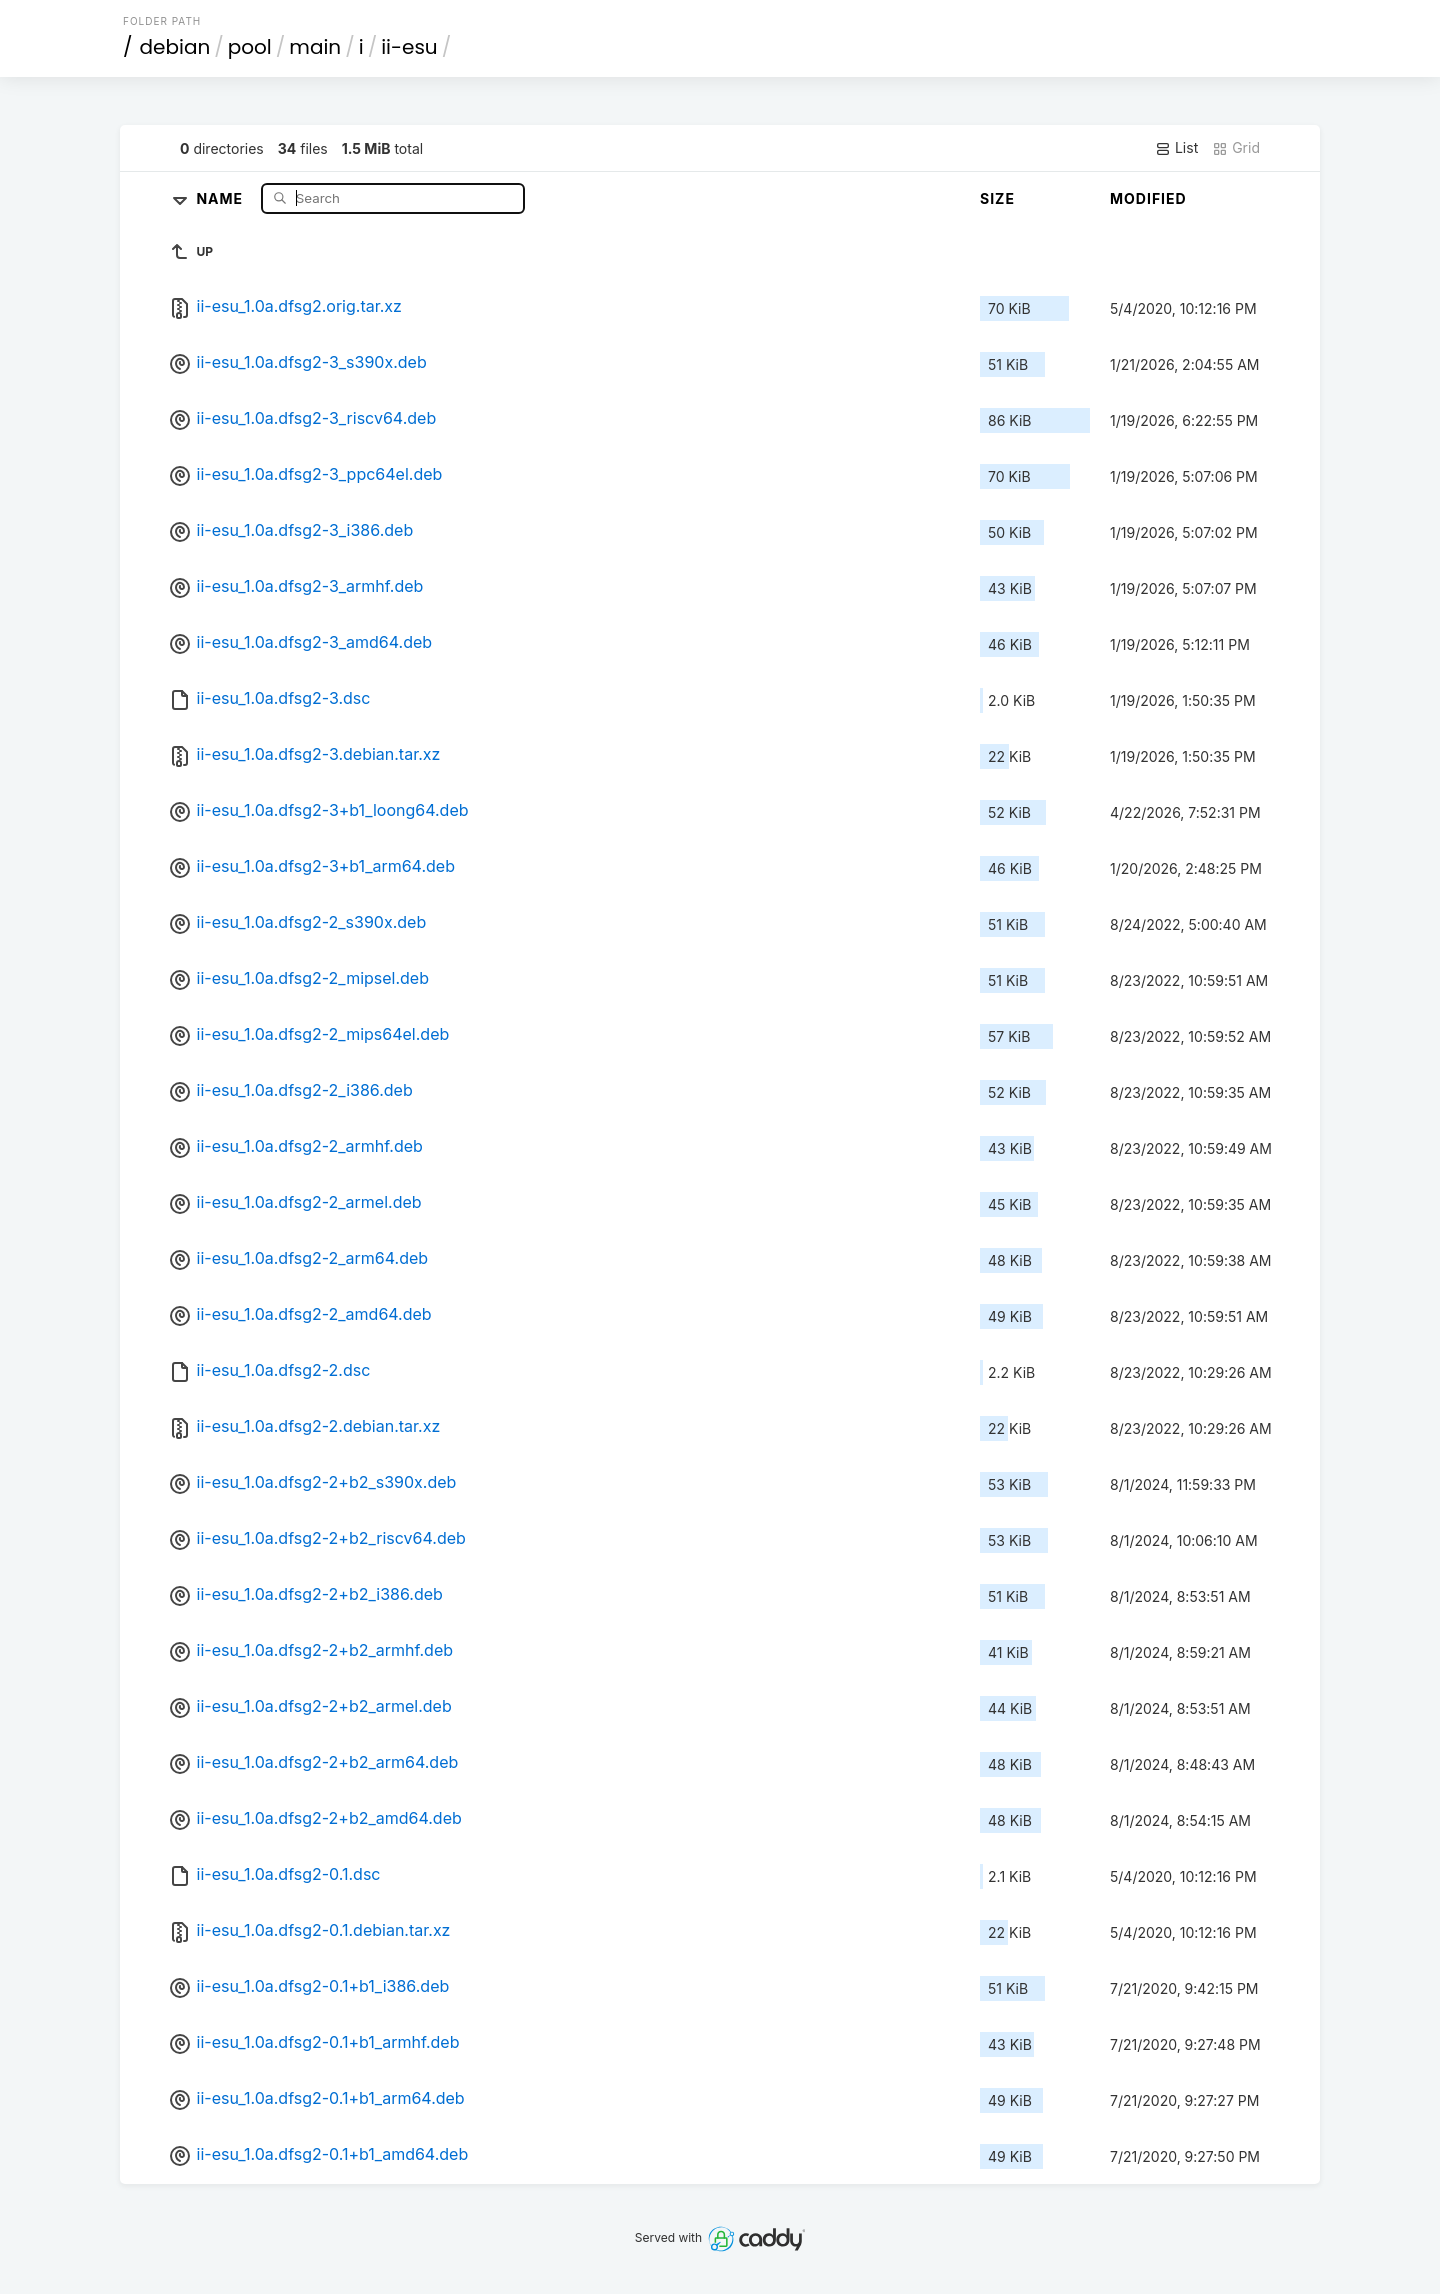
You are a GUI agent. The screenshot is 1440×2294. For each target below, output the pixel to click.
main (315, 47)
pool (250, 47)
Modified (1148, 198)
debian (175, 47)
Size (997, 198)
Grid (1236, 148)
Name (221, 197)
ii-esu (409, 47)
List (1176, 148)
